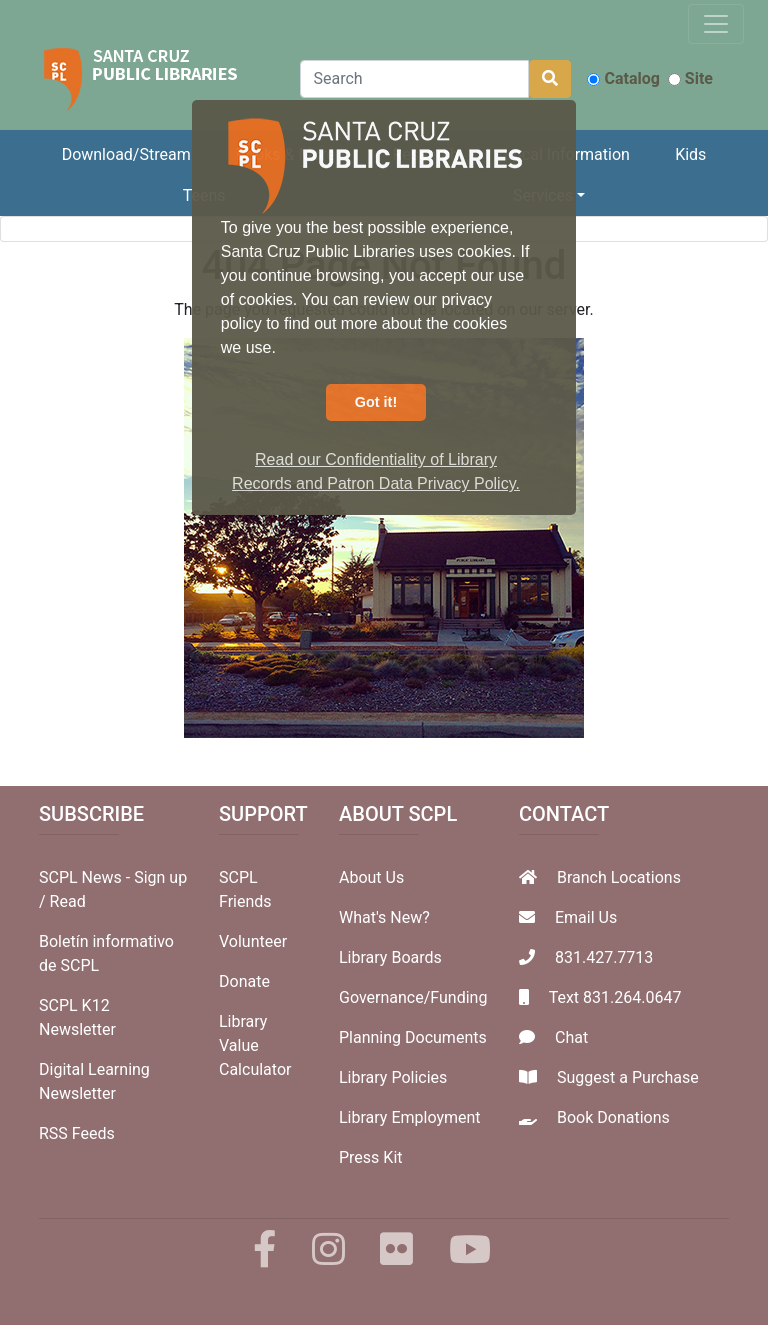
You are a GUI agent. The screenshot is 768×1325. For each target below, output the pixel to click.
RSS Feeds (77, 1133)
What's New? (384, 917)
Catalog (623, 78)
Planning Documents (413, 1037)
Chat (571, 1037)
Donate (244, 981)
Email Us (586, 917)
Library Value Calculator (255, 1045)
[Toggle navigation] (716, 24)
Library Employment (410, 1117)
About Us (371, 877)
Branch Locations (619, 877)
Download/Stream (126, 154)
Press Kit (371, 1157)
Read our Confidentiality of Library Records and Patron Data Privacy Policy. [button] (376, 471)
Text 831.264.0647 (615, 997)
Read (68, 901)
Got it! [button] (376, 402)
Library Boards (390, 957)
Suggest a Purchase (628, 1077)
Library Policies (393, 1077)
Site (690, 78)
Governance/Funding (413, 997)
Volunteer (253, 941)
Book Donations (613, 1117)
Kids (690, 154)
